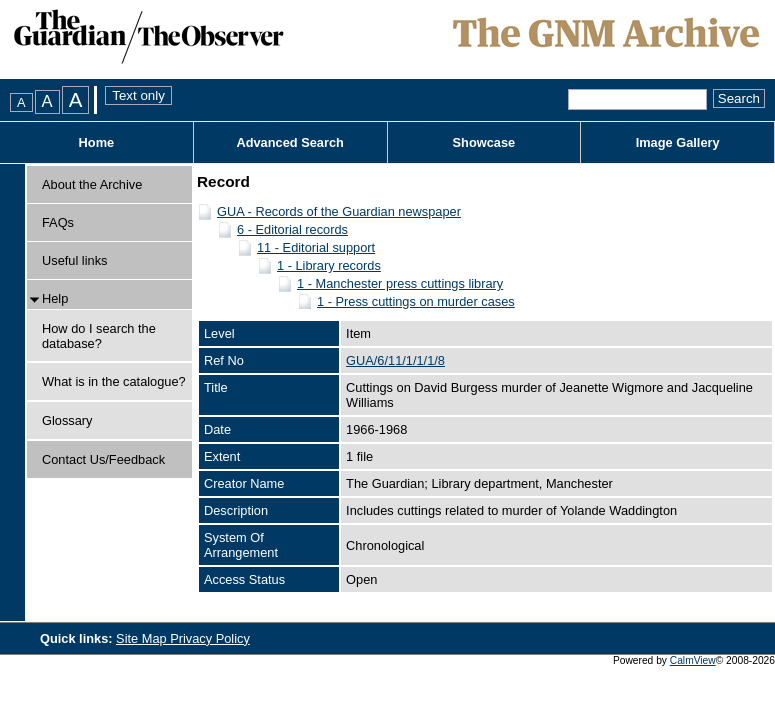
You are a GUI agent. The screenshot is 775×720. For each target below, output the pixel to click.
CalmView (693, 660)
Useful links (74, 260)
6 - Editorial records (292, 229)
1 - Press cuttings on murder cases (416, 301)
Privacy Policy (210, 638)
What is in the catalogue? (114, 381)
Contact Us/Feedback (103, 459)
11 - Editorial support (316, 247)
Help (55, 298)
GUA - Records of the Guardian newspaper (339, 211)
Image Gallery (678, 142)
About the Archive (92, 184)
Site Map (143, 638)
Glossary (67, 420)
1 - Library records (329, 265)
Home (97, 142)
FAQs (58, 222)
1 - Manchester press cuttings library (400, 283)
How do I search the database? (99, 336)
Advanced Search (289, 142)
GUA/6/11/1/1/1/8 (395, 360)
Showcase (484, 142)
